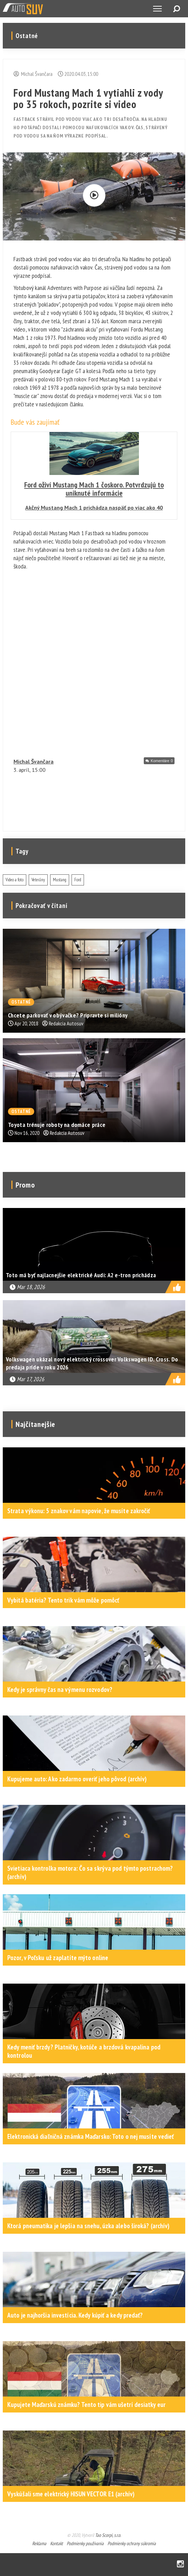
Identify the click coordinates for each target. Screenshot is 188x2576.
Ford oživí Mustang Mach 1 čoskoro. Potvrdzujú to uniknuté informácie (94, 488)
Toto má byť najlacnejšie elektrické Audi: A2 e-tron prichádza (81, 1275)
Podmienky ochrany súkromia (131, 2543)
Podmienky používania (85, 2543)
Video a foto (15, 880)
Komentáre (162, 760)
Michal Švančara (33, 761)
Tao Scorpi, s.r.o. (108, 2535)
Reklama (39, 2543)
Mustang (59, 880)
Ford (77, 880)
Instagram (180, 2564)
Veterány (38, 880)
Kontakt (56, 2543)
